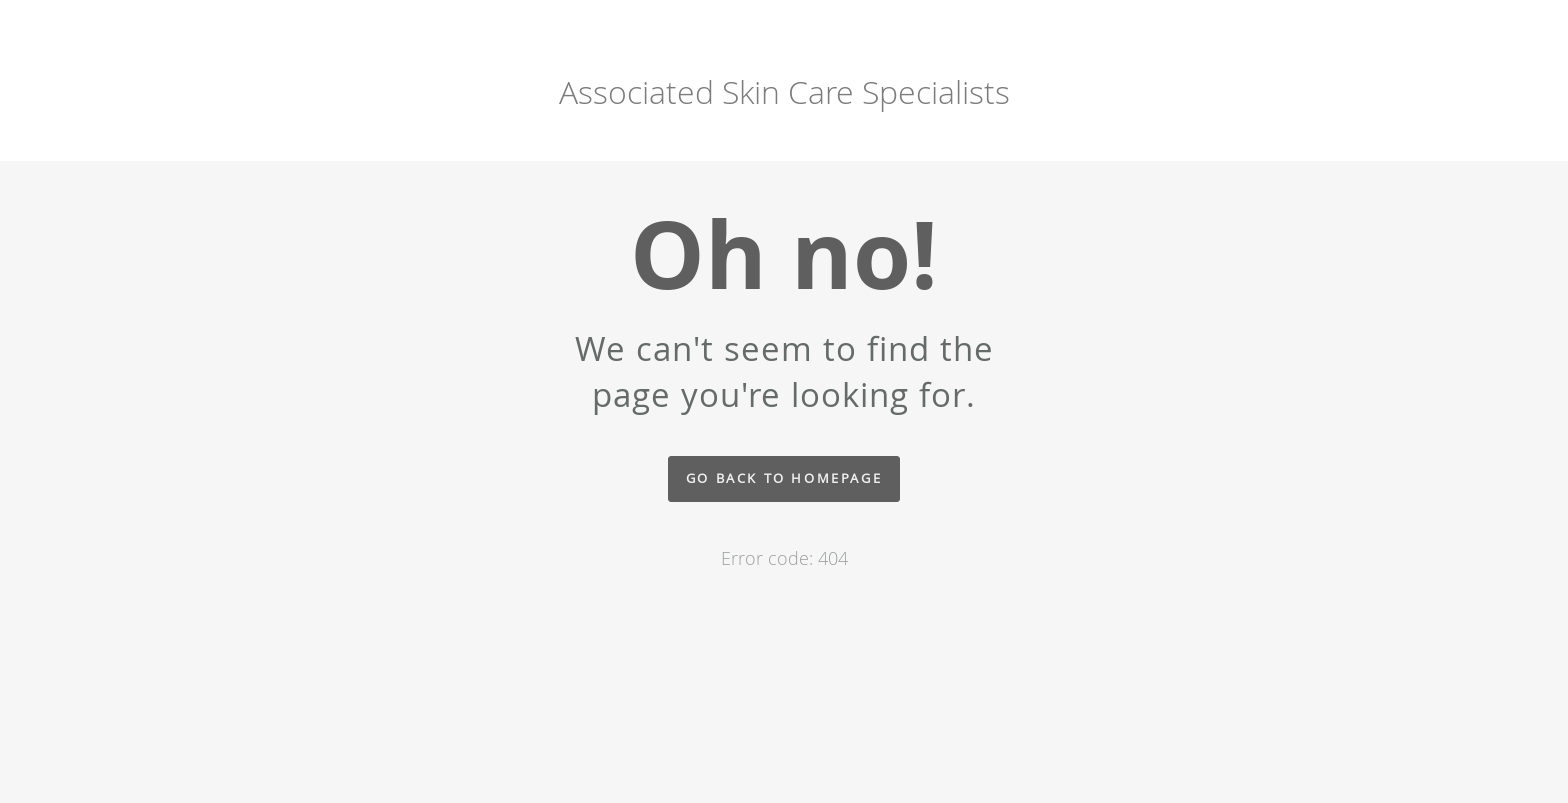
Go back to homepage (784, 478)
